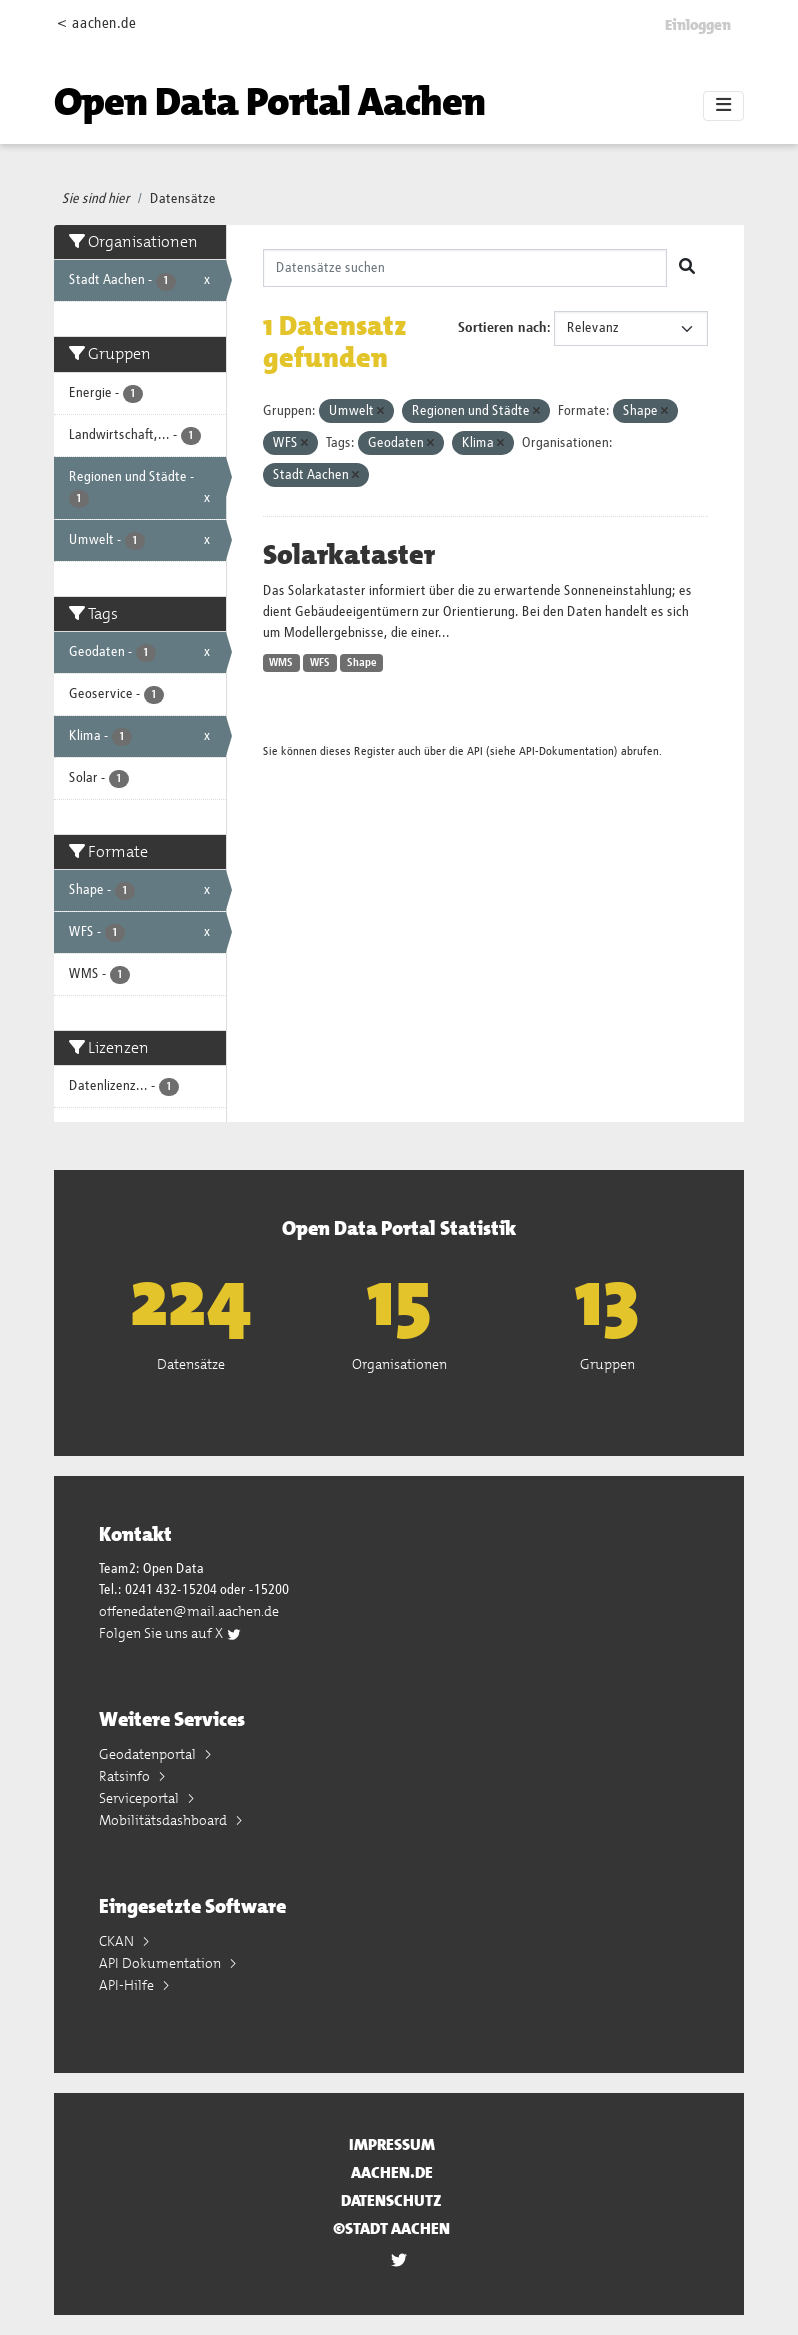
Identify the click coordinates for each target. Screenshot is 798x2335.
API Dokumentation (161, 1963)
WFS (320, 663)
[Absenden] (687, 268)
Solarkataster (349, 555)
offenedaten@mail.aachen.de (189, 1611)
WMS (281, 663)
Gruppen (607, 1364)
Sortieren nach (502, 328)
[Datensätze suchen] (465, 268)
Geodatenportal (149, 1754)
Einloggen (698, 25)
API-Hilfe (128, 1985)
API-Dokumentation (566, 751)
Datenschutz (391, 2200)
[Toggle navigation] (723, 106)
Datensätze (183, 199)
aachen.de (392, 2172)
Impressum (392, 2144)
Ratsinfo (126, 1776)
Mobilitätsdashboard (164, 1820)
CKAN (118, 1941)
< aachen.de (96, 23)
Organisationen (399, 1364)
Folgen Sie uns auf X (170, 1633)
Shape (362, 663)
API (475, 751)
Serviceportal (140, 1798)
